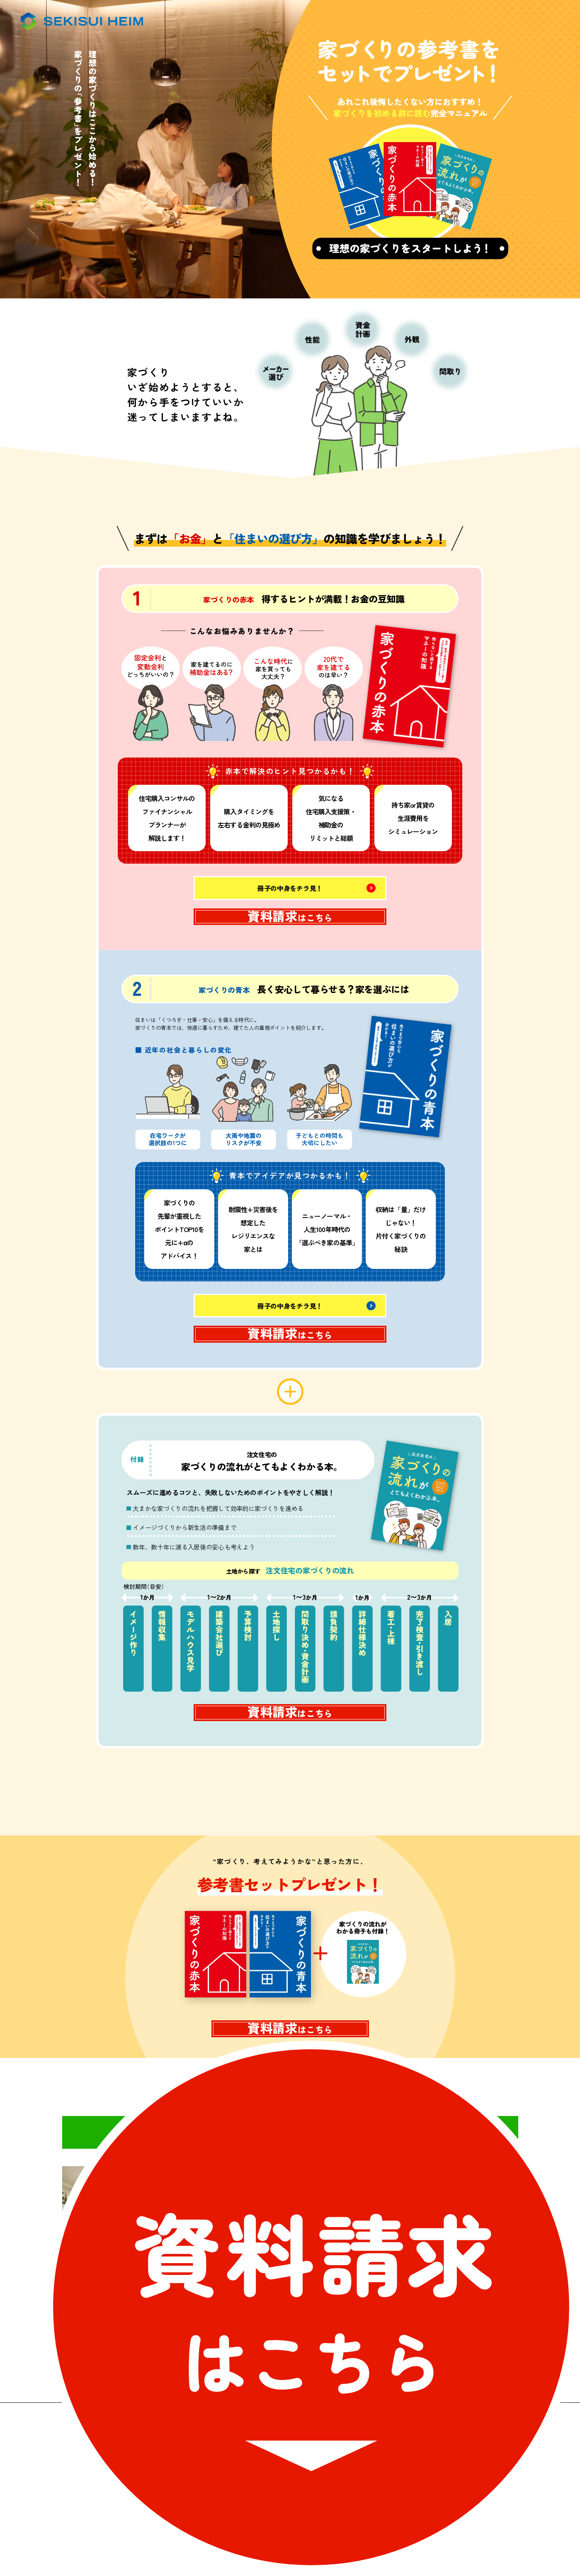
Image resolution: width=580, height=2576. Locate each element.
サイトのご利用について (200, 2518)
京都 (320, 2262)
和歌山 (456, 2300)
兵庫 (455, 2225)
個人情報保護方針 (391, 2518)
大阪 (320, 2225)
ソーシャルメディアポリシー (300, 2518)
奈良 (320, 2300)
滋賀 (455, 2262)
